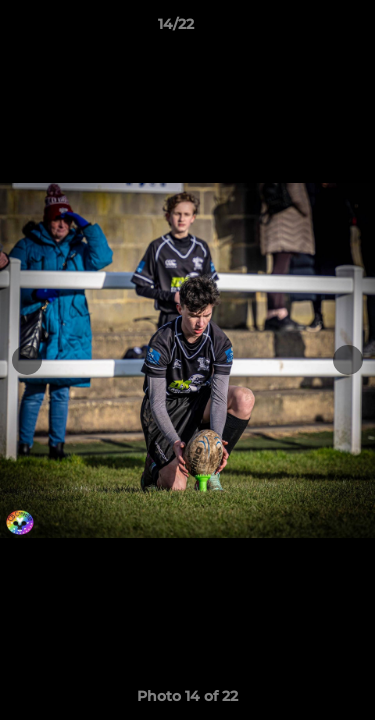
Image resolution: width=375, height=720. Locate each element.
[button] (303, 29)
